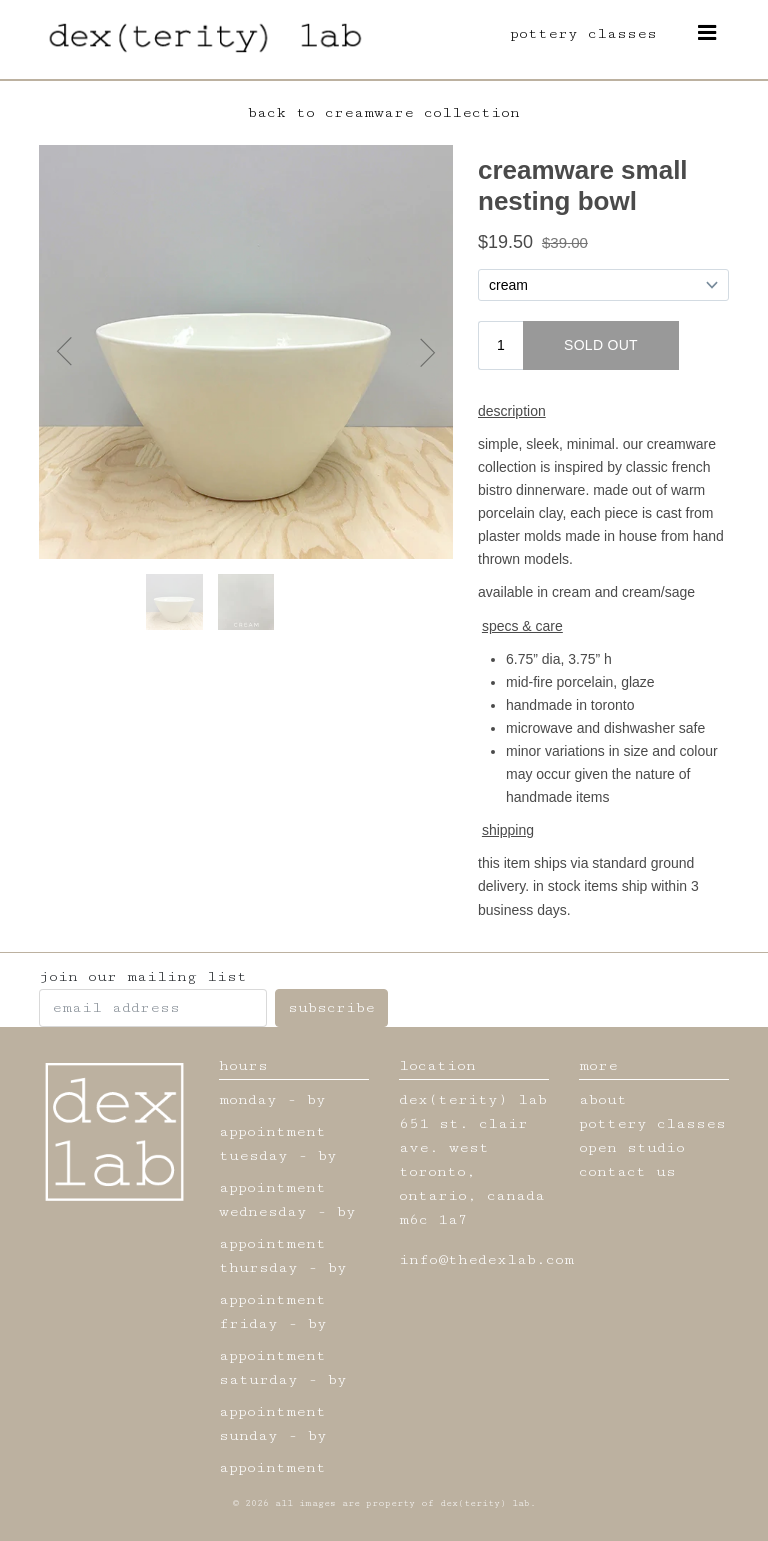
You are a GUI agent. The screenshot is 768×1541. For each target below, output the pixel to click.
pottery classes (583, 33)
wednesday (263, 1211)
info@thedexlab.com (486, 1259)
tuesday (253, 1155)
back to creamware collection (384, 112)
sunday (248, 1435)
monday (248, 1099)
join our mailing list (143, 976)
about (603, 1099)
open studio (632, 1147)
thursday (258, 1267)
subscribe (331, 1007)
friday (248, 1323)
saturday (258, 1379)
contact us (627, 1171)
